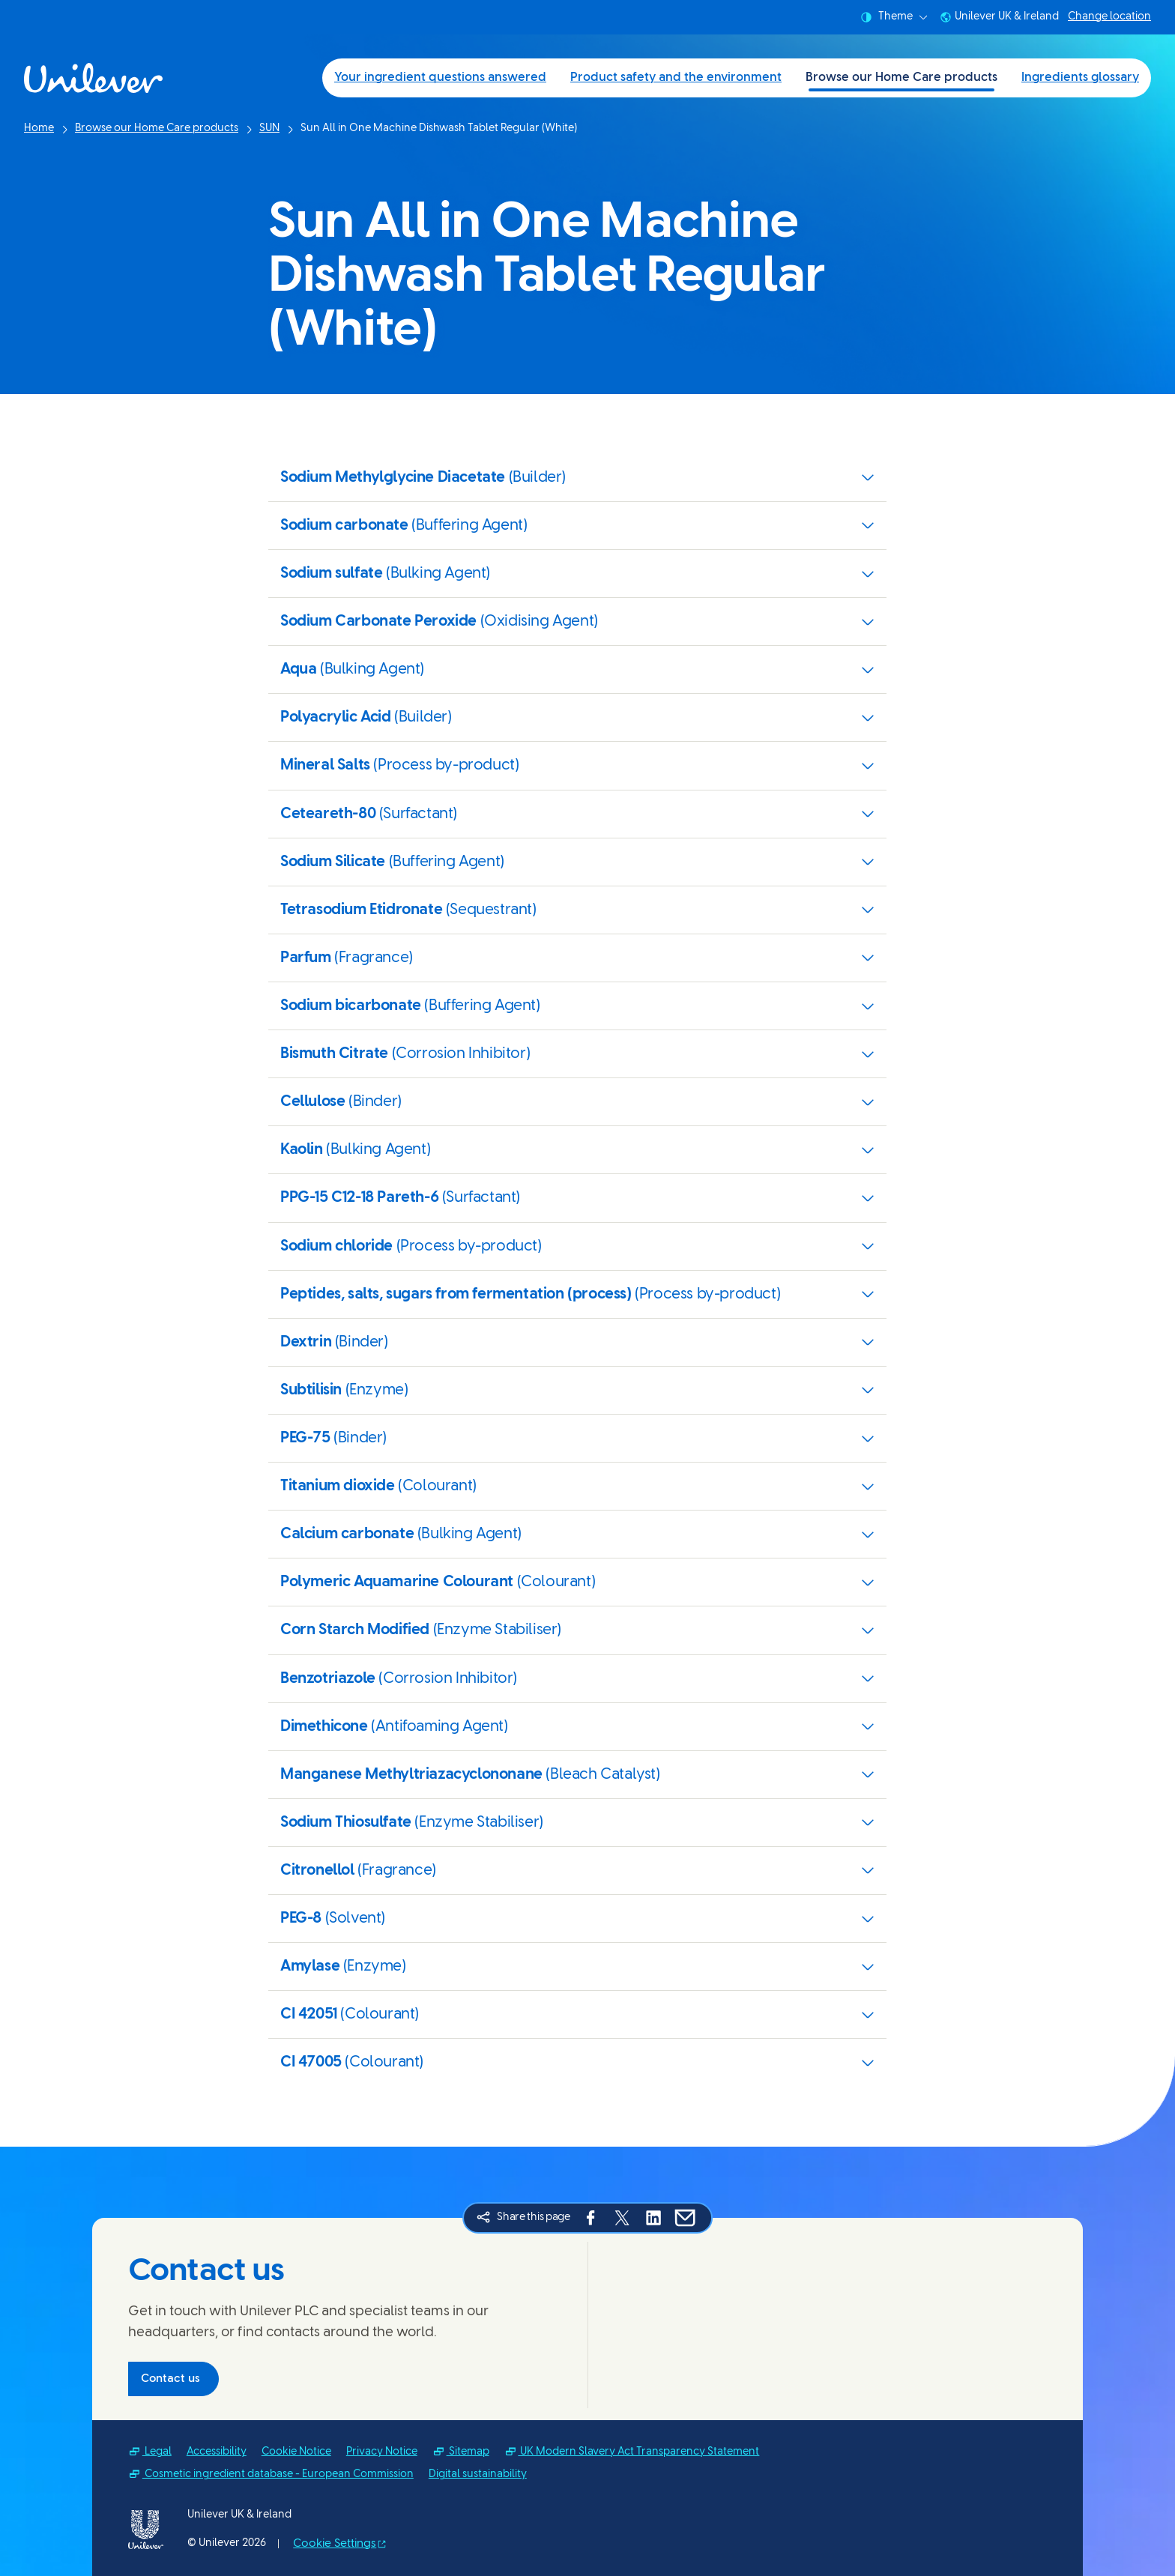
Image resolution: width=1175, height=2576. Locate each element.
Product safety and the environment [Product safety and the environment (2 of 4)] (676, 77)
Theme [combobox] (894, 17)
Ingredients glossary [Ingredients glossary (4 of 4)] (1080, 77)
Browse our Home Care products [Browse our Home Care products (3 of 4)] (901, 77)
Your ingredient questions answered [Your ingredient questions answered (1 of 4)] (440, 77)
